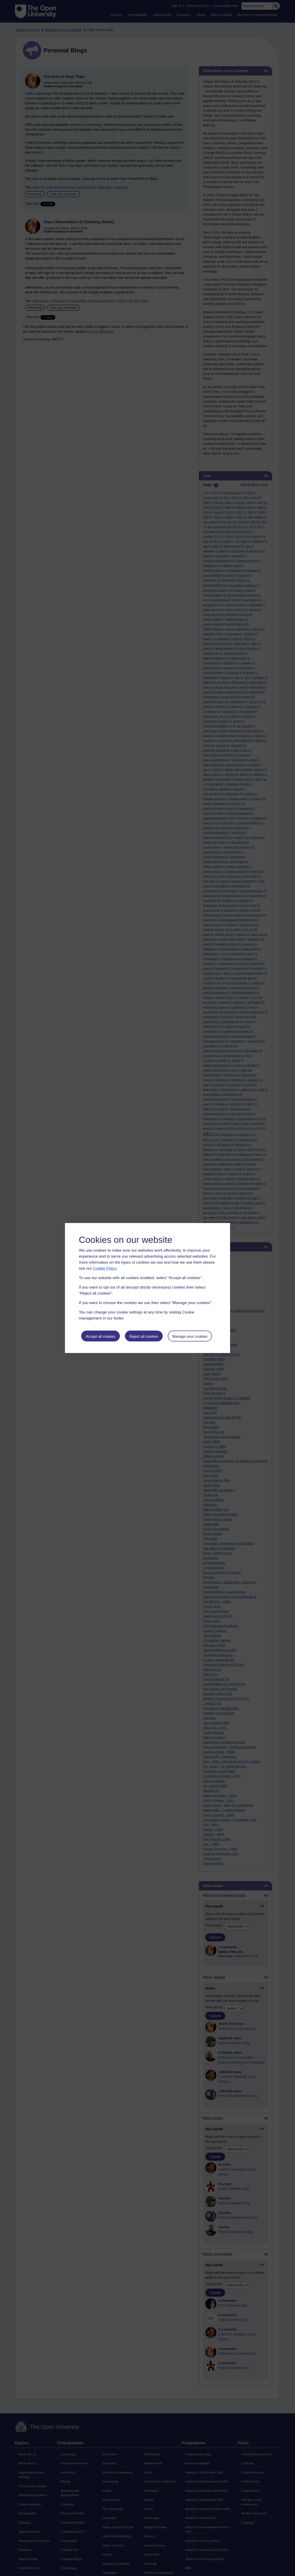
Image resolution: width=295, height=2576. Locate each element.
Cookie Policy (104, 1268)
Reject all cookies (144, 1336)
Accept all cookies (100, 1336)
